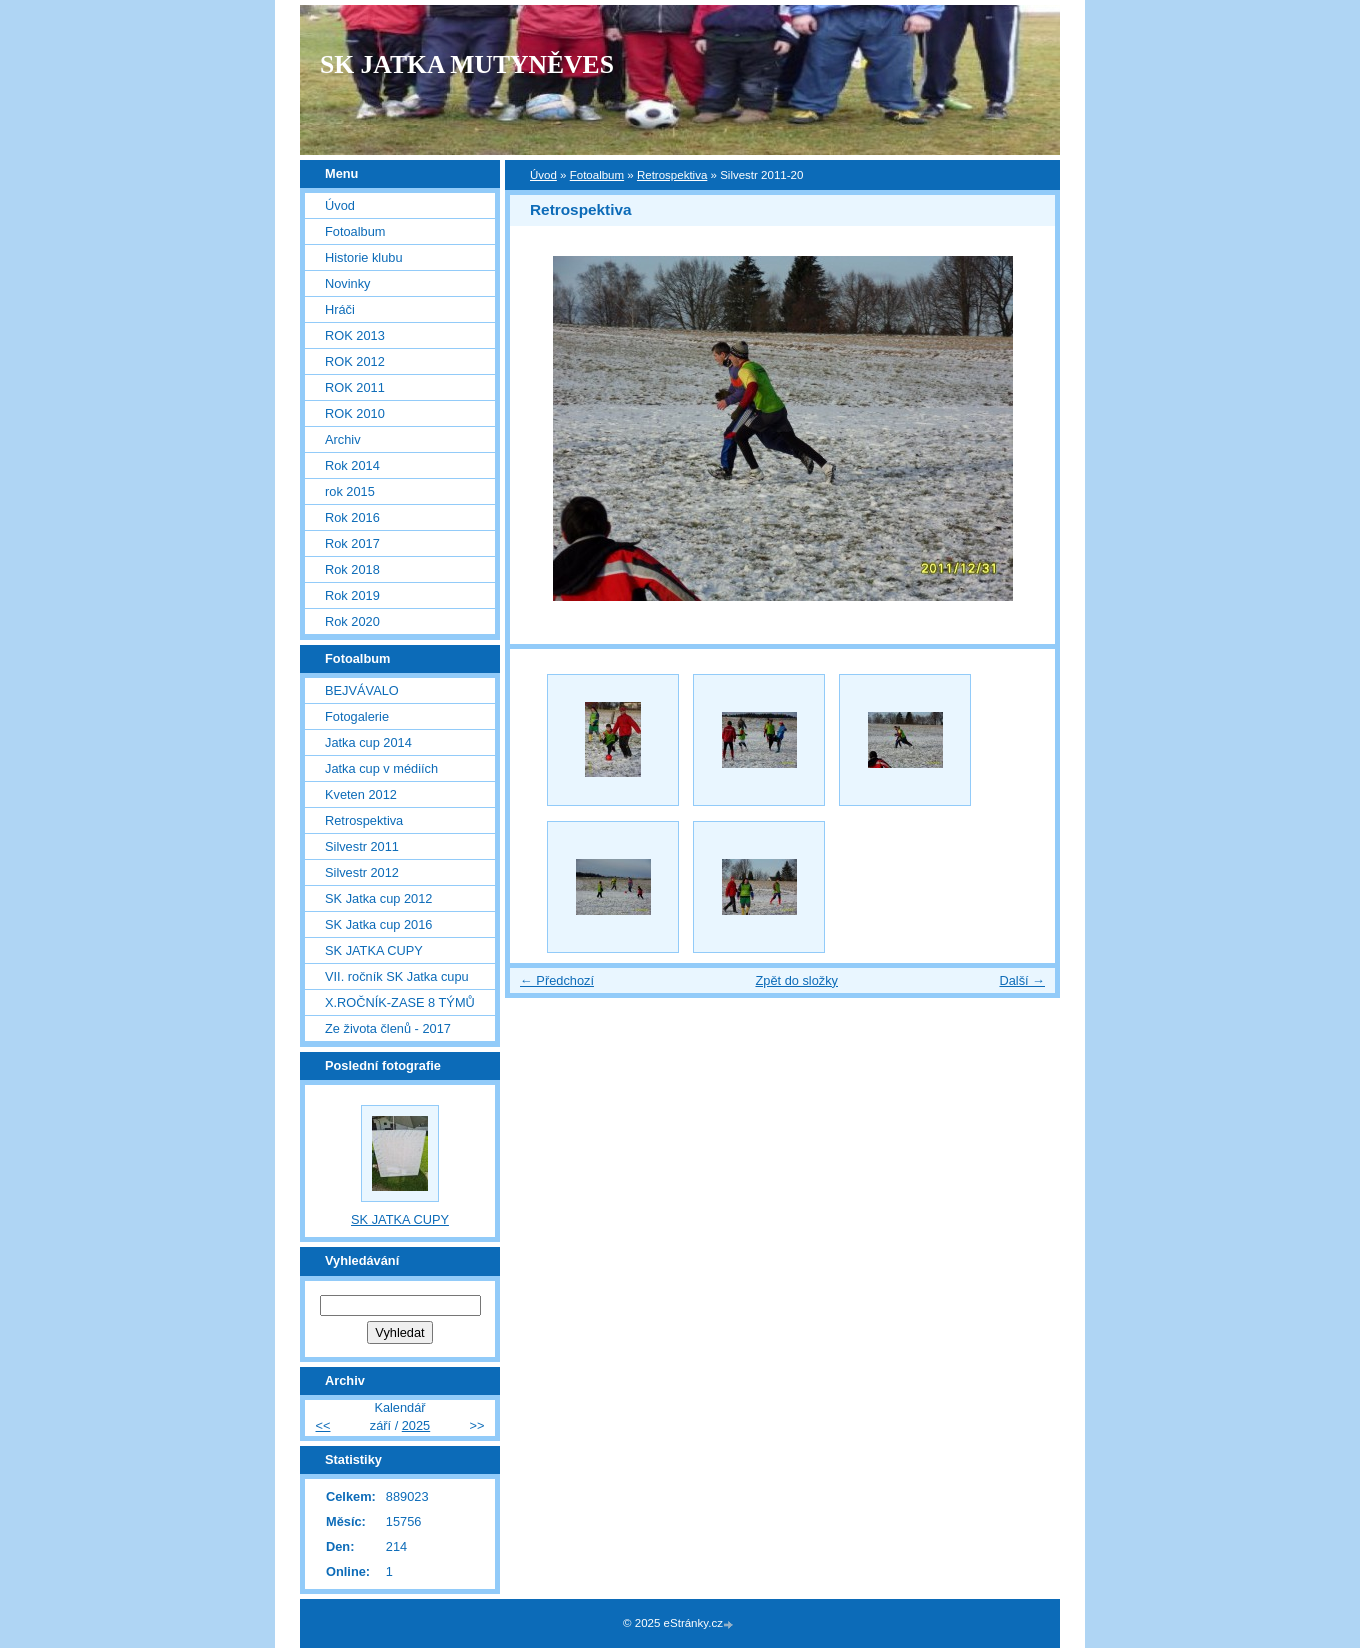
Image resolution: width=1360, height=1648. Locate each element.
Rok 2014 (352, 465)
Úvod (543, 175)
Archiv (343, 439)
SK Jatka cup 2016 (378, 924)
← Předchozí (557, 980)
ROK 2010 (355, 413)
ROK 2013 (355, 335)
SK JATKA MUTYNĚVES (467, 64)
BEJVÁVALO (362, 690)
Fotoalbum (597, 175)
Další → (1022, 980)
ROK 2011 (355, 387)
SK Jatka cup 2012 (378, 898)
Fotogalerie (357, 716)
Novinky (348, 283)
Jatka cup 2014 (368, 742)
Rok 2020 (352, 621)
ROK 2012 (355, 361)
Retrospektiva (672, 175)
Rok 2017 (352, 543)
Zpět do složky (796, 980)
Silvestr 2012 (362, 872)
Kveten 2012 (361, 794)
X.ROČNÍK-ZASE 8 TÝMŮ (400, 1002)
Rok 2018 (352, 569)
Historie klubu (364, 257)
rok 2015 (350, 491)
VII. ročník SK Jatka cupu (397, 976)
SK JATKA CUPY (374, 950)
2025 (416, 1425)
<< (323, 1425)
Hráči (340, 309)
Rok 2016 (352, 517)
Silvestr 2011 (362, 846)
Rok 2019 (352, 595)
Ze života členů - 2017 (388, 1028)
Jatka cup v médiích (381, 768)
